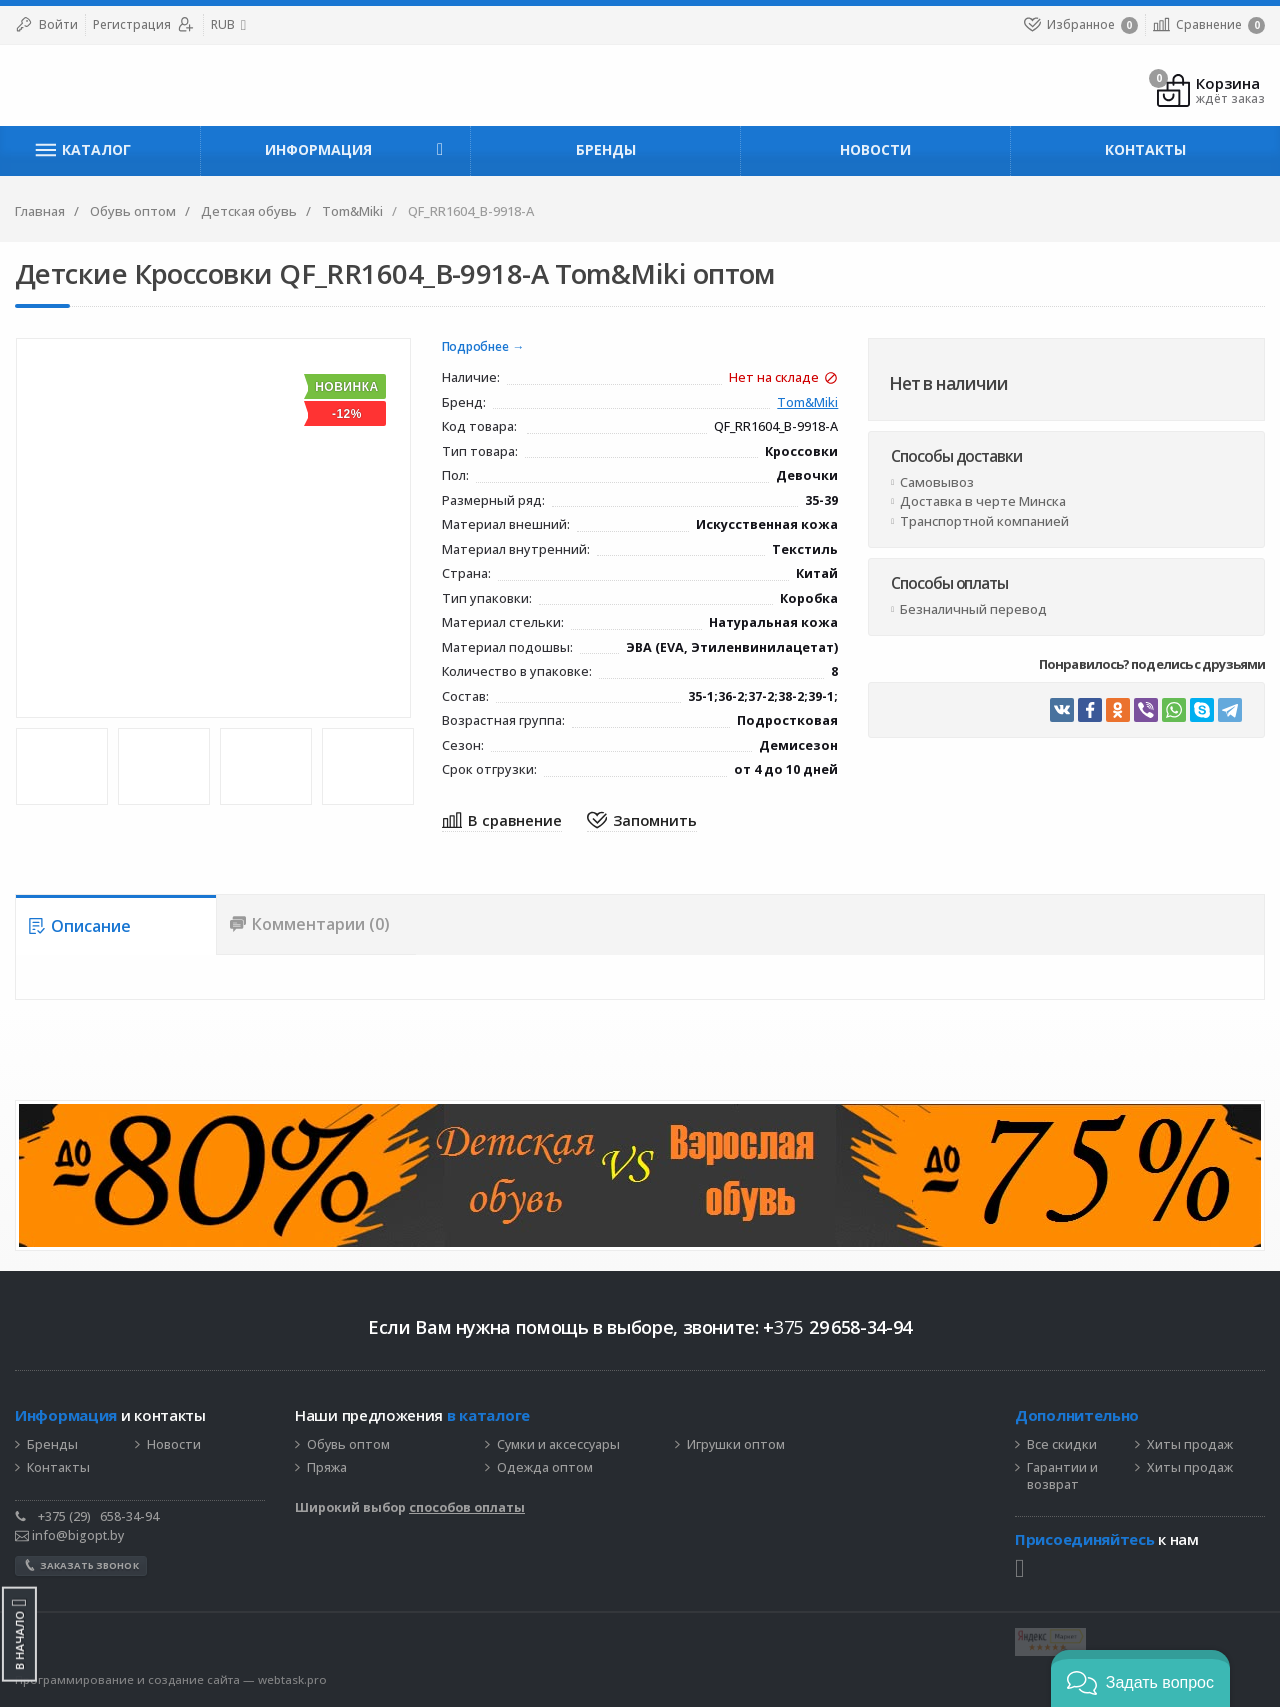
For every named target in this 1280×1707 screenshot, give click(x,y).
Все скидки (1062, 1445)
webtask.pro (292, 1679)
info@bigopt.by (69, 1535)
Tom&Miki (807, 403)
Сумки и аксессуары (558, 1445)
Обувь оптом (348, 1445)
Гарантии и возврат (1062, 1476)
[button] (1140, 1678)
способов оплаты (467, 1507)
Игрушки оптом (736, 1445)
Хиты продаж (1190, 1445)
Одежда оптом (545, 1468)
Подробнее (475, 347)
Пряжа (327, 1468)
